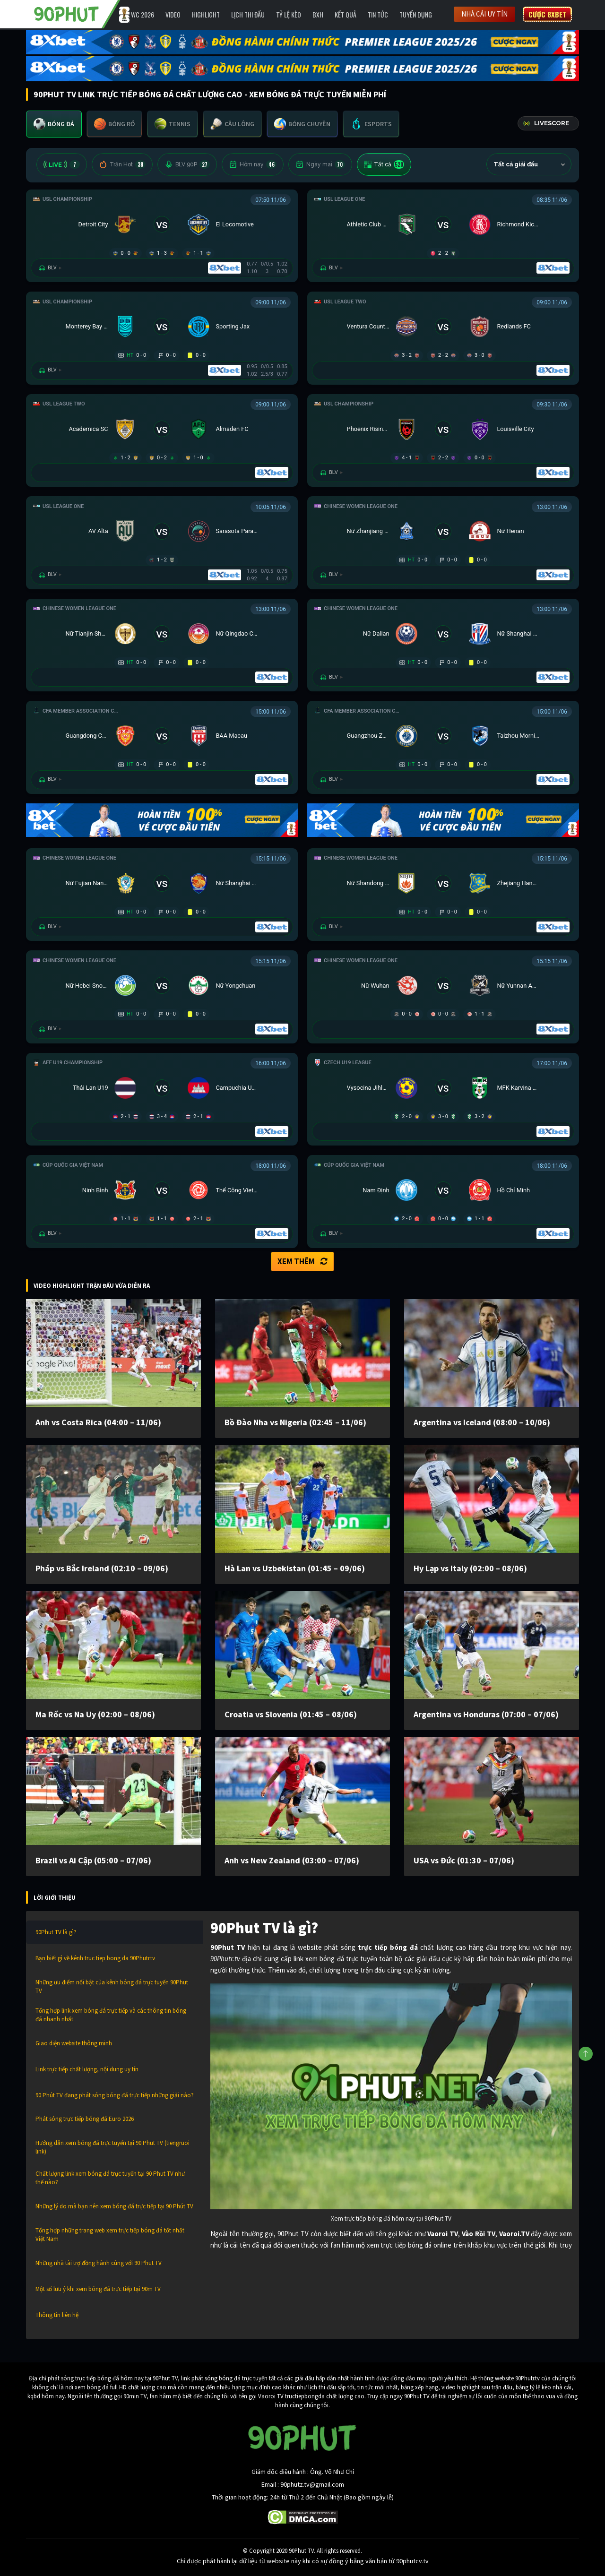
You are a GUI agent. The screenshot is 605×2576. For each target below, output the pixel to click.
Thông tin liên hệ (56, 2315)
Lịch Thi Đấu (248, 14)
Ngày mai (320, 164)
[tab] (54, 124)
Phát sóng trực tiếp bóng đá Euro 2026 (84, 2119)
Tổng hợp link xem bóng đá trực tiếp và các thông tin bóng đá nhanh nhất (110, 2015)
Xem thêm (302, 1261)
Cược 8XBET (547, 14)
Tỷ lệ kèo (288, 14)
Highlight (206, 14)
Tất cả (384, 164)
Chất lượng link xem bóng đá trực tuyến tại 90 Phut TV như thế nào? (110, 2178)
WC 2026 (142, 14)
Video (173, 14)
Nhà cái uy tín (484, 13)
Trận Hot (122, 164)
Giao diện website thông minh (73, 2043)
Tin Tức (378, 14)
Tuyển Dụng (415, 14)
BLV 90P (187, 164)
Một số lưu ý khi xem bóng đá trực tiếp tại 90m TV (98, 2289)
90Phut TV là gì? (56, 1932)
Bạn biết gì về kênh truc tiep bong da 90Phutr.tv (95, 1958)
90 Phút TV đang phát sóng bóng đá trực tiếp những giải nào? (114, 2095)
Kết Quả (345, 14)
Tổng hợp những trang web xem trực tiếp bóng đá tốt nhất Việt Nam (109, 2234)
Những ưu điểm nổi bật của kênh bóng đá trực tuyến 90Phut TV (111, 1986)
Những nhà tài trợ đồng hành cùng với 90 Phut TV (98, 2263)
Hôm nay (253, 164)
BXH (317, 14)
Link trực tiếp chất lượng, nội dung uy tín (86, 2069)
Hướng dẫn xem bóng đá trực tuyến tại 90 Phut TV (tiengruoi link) (112, 2147)
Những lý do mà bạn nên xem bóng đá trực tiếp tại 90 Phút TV (114, 2206)
